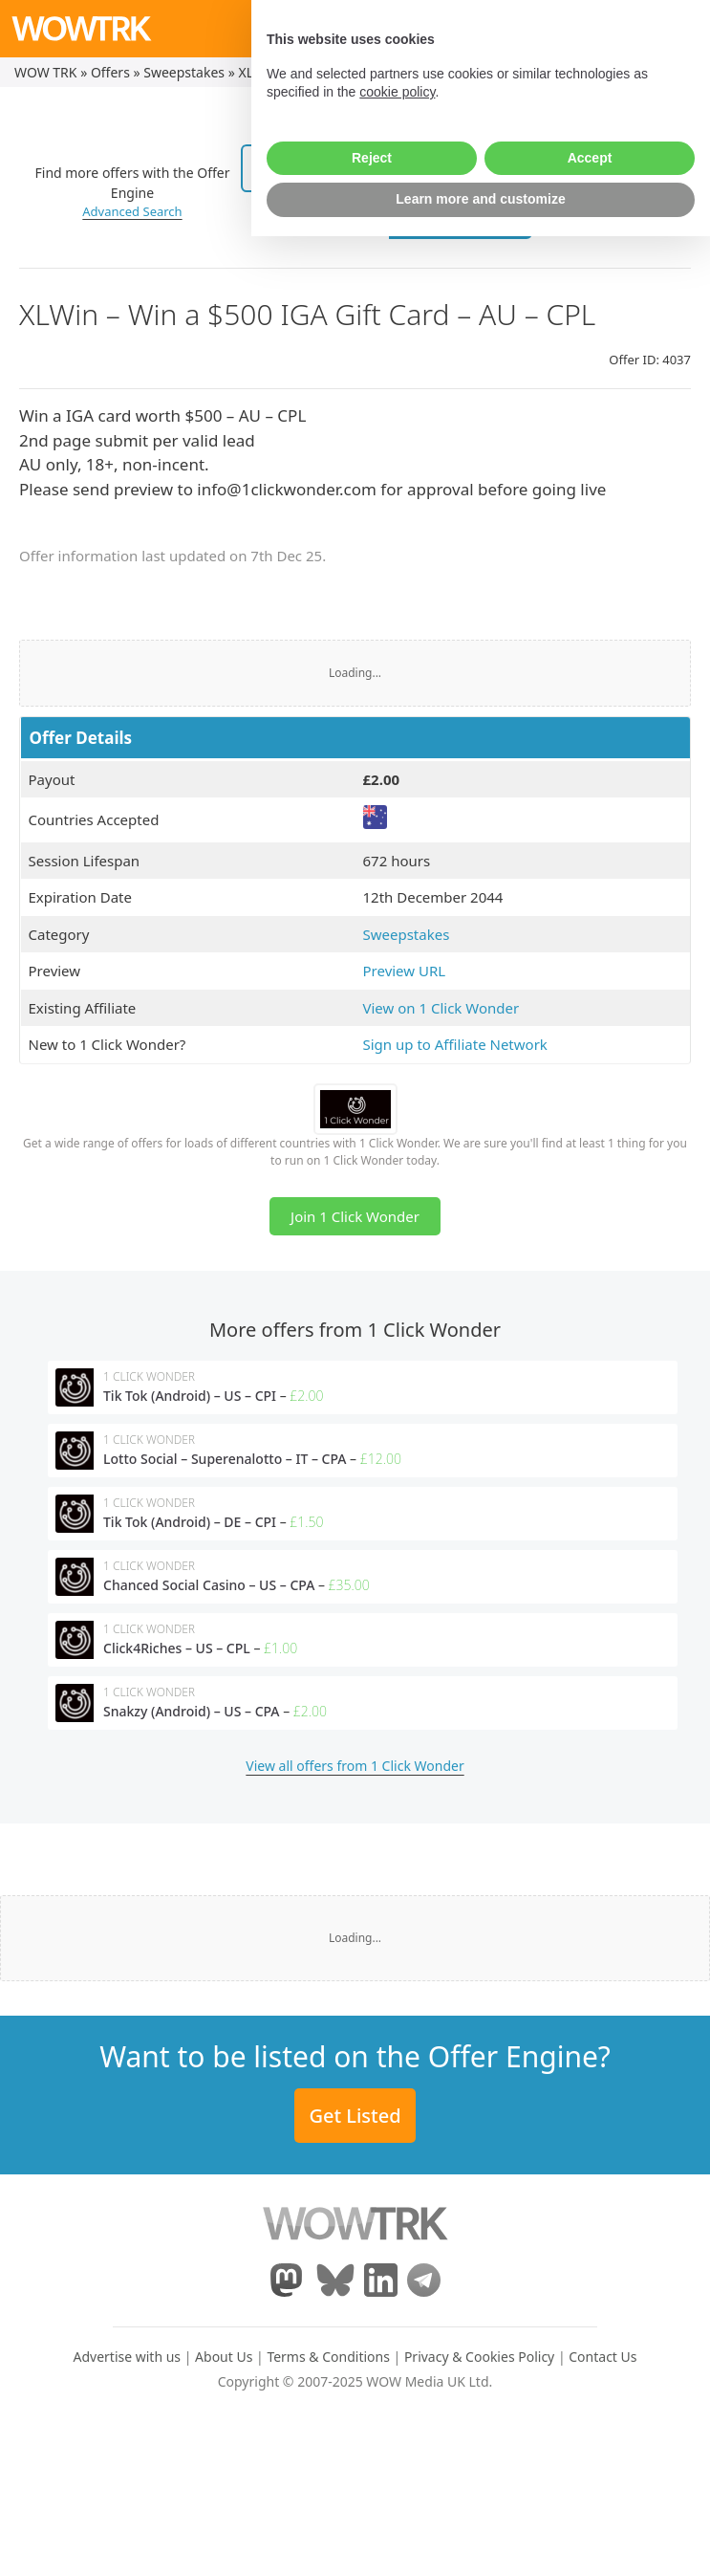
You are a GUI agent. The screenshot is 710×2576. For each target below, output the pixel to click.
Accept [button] (590, 2497)
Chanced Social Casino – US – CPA (208, 1585)
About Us (223, 2356)
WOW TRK (45, 72)
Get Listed (354, 2115)
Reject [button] (372, 2497)
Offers (110, 72)
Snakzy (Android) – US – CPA (191, 1711)
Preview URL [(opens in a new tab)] (404, 970)
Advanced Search (132, 211)
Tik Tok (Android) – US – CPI (189, 1395)
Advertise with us (128, 2356)
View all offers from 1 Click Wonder (354, 1766)
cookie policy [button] (397, 2431)
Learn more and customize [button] (480, 2538)
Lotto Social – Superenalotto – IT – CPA (224, 1459)
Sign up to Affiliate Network (455, 1044)
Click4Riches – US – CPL (176, 1648)
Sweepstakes (184, 72)
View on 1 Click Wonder (441, 1007)
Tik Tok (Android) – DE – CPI (189, 1522)
